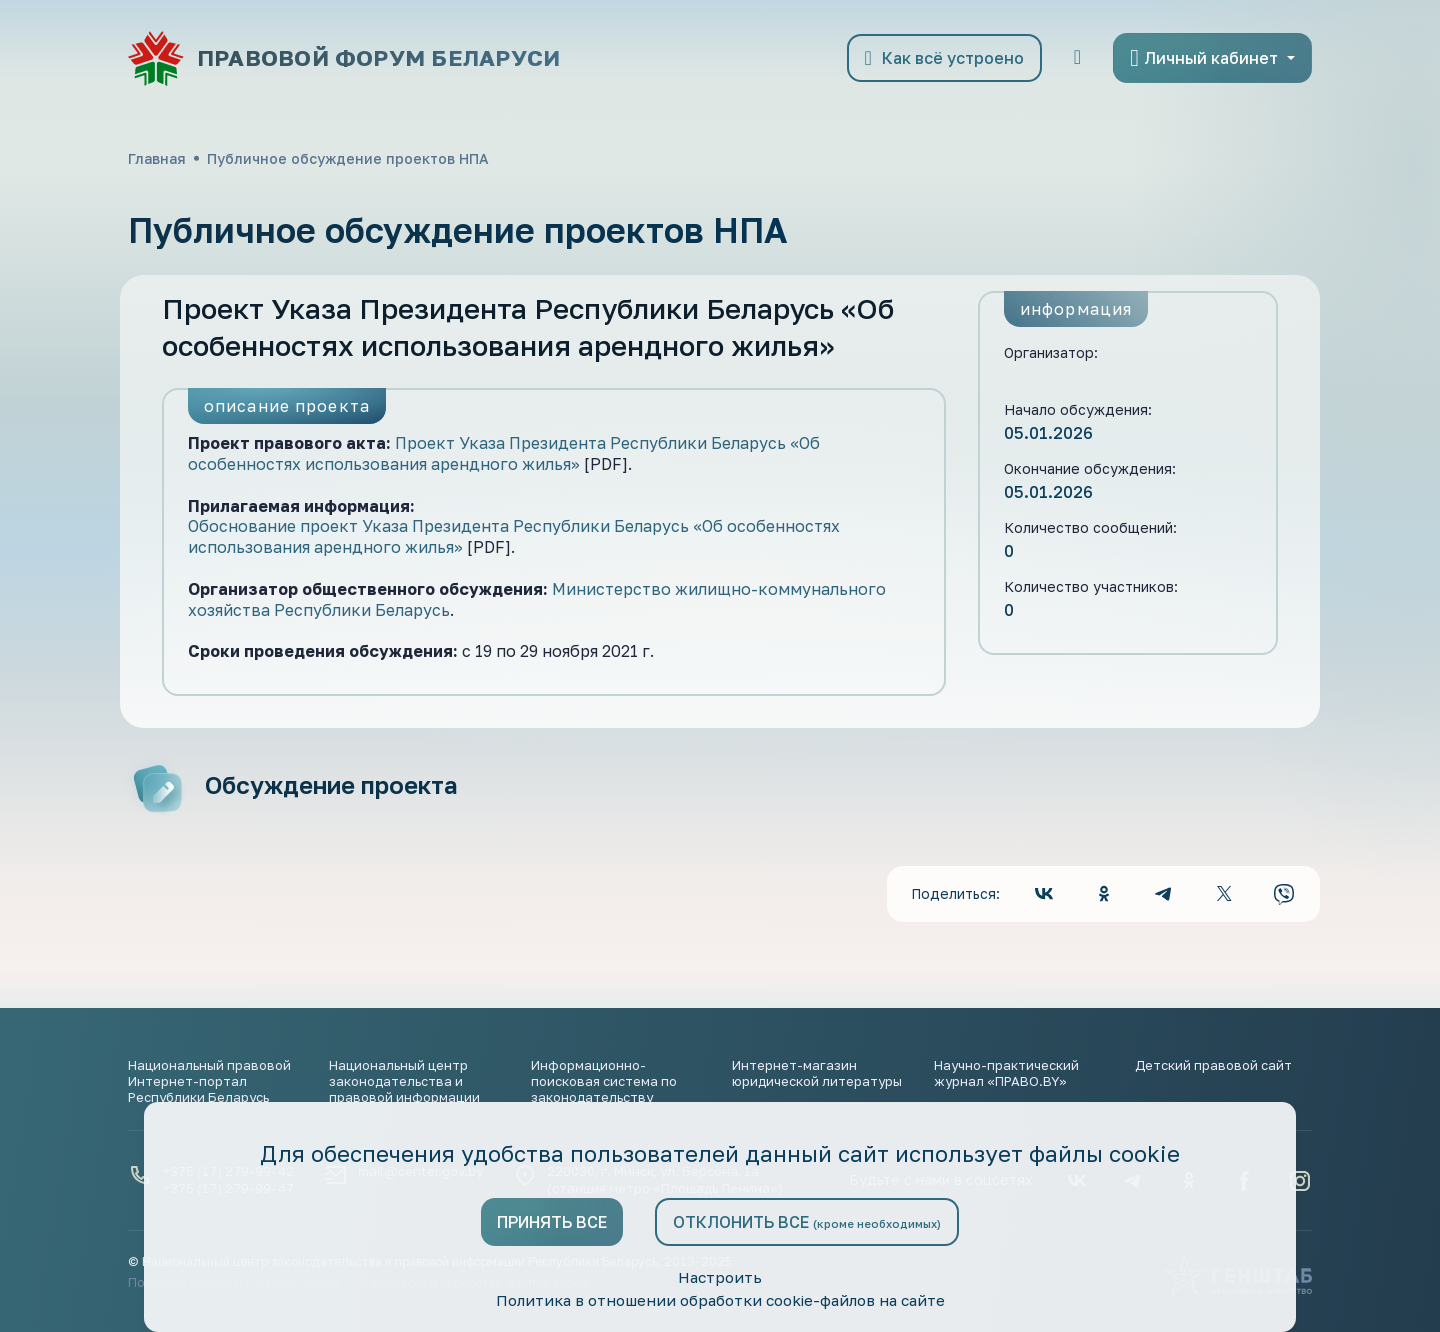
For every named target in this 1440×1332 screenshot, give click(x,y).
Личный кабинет (1204, 58)
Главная (157, 158)
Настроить (720, 1276)
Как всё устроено (944, 58)
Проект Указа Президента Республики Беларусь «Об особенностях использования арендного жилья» (504, 453)
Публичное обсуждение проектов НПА (348, 158)
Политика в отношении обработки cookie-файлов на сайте (720, 1300)
